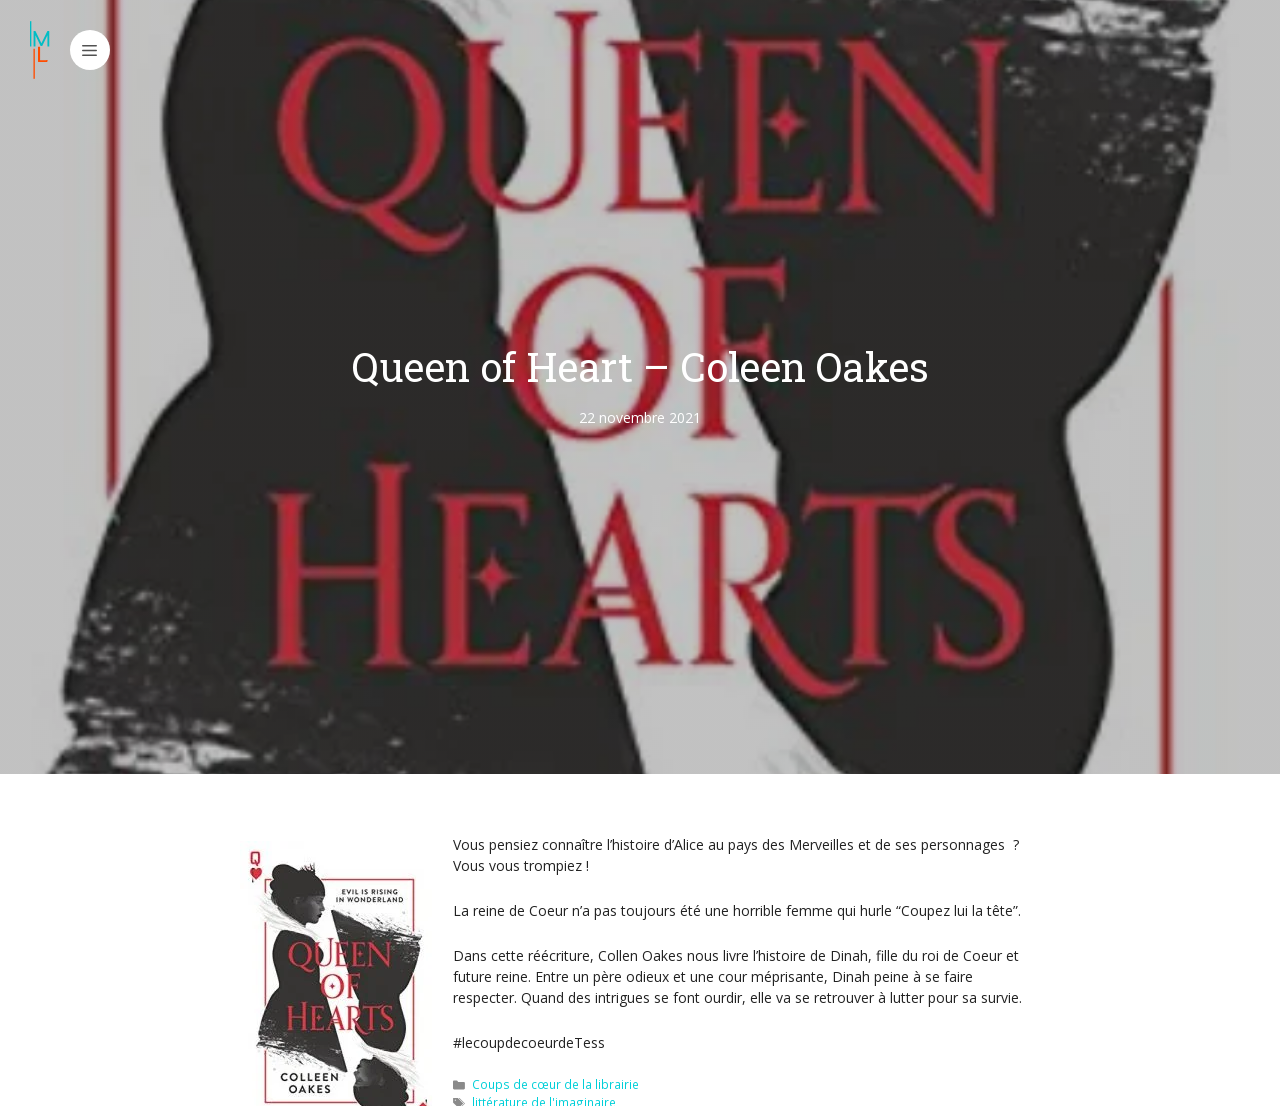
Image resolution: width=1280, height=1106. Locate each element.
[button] (90, 50)
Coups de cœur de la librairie (555, 1084)
